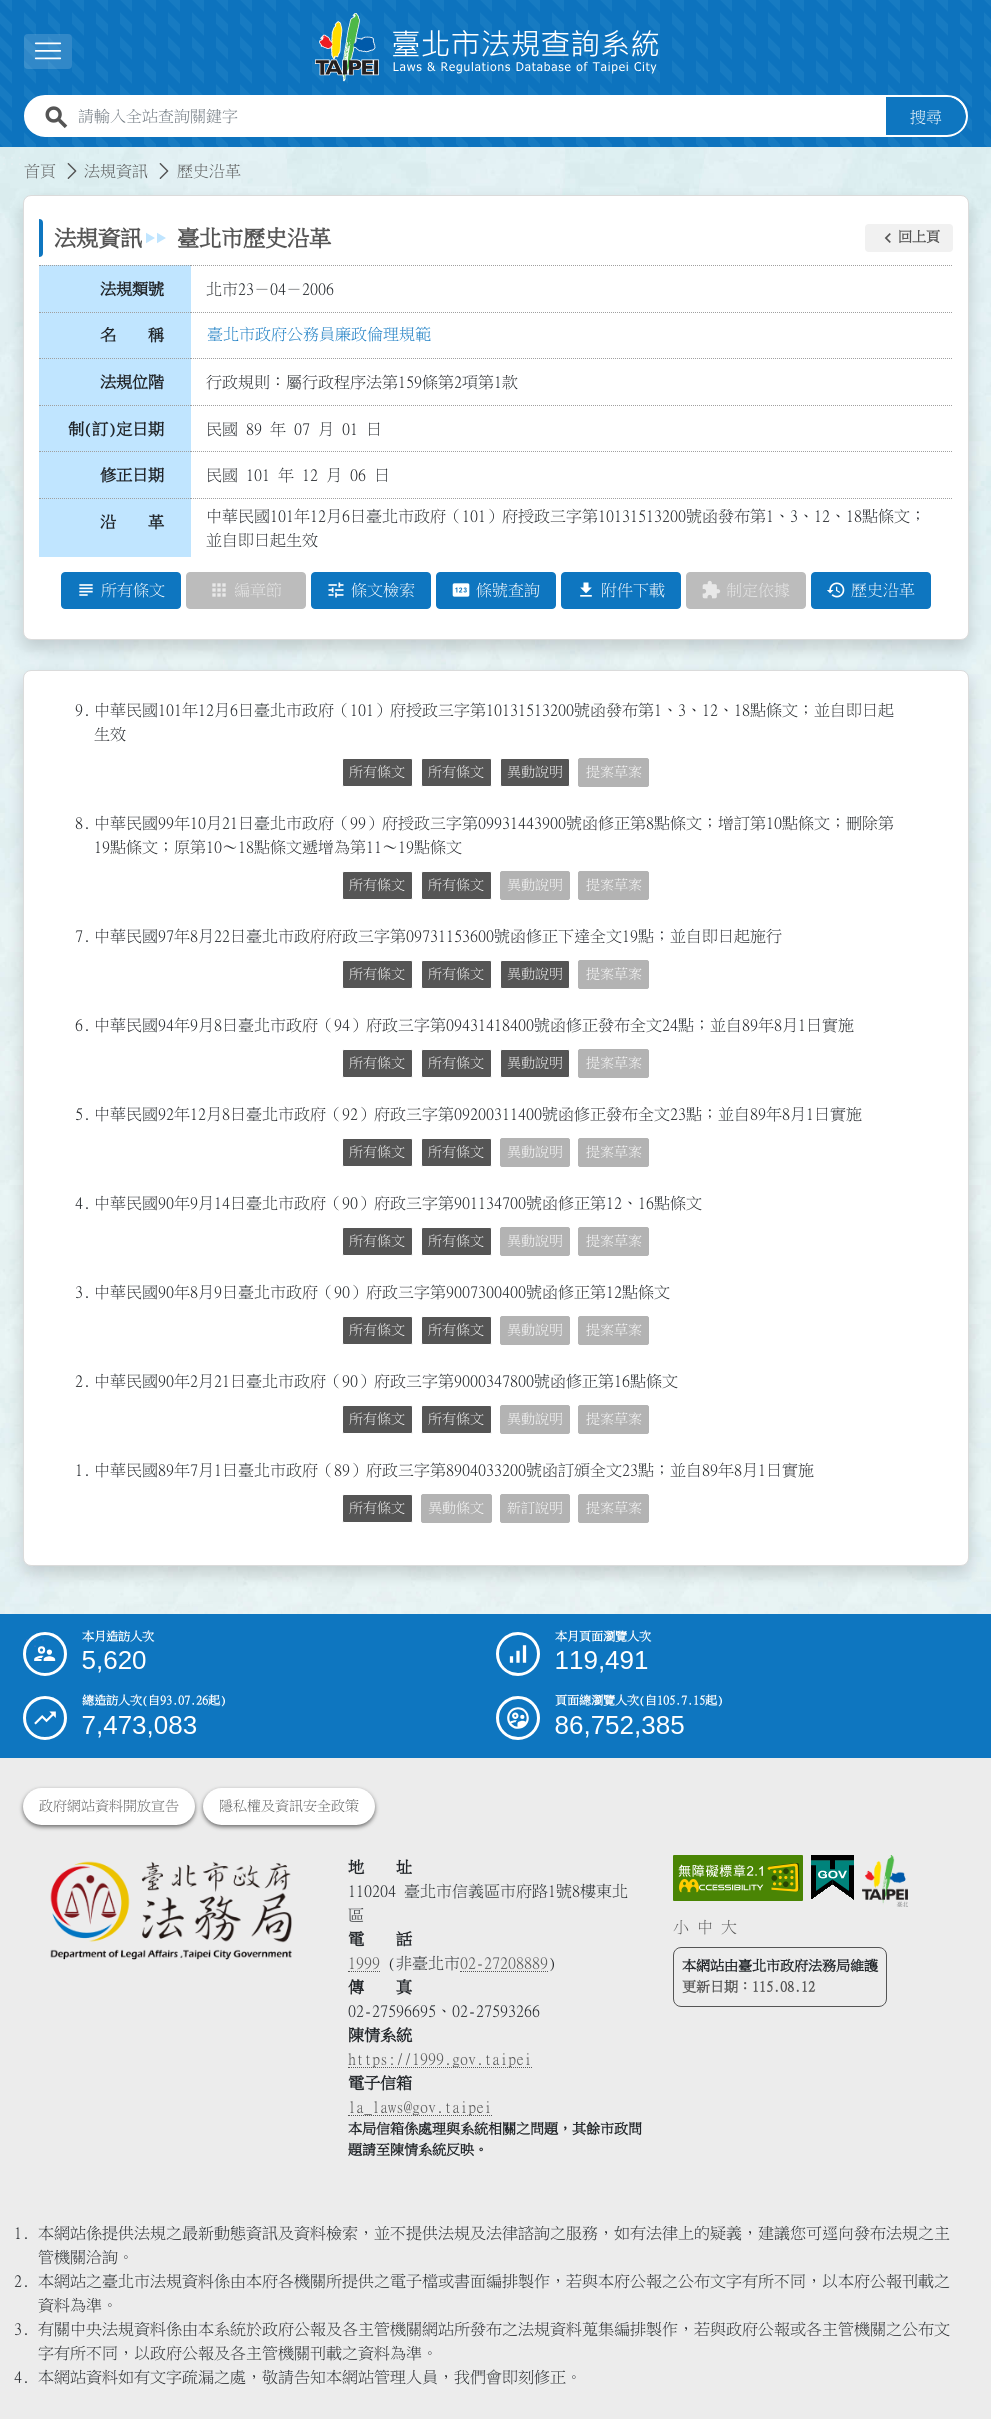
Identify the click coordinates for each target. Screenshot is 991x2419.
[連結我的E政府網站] (832, 1878)
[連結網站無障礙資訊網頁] (738, 1878)
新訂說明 (535, 1508)
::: (12, 159)
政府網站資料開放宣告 (109, 1806)
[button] (909, 238)
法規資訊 (116, 171)
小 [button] (681, 1927)
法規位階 (132, 382)
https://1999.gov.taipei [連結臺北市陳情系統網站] (440, 2059)
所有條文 (377, 772)
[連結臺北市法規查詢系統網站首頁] (488, 47)
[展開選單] (48, 51)
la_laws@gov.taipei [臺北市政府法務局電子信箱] (420, 2107)
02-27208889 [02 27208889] (504, 1963)
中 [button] (705, 1927)
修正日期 (132, 476)
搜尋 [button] (926, 117)
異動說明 (535, 772)
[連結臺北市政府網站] (885, 1881)
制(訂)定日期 (116, 429)
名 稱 (132, 336)
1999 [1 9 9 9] (364, 1963)
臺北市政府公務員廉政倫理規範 (319, 334)
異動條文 (456, 1508)
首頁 (40, 171)
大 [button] (729, 1927)
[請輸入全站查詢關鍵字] (478, 117)
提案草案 (614, 772)
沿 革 (132, 522)
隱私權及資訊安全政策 (289, 1806)
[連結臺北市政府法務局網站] (170, 1909)
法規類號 (132, 289)
